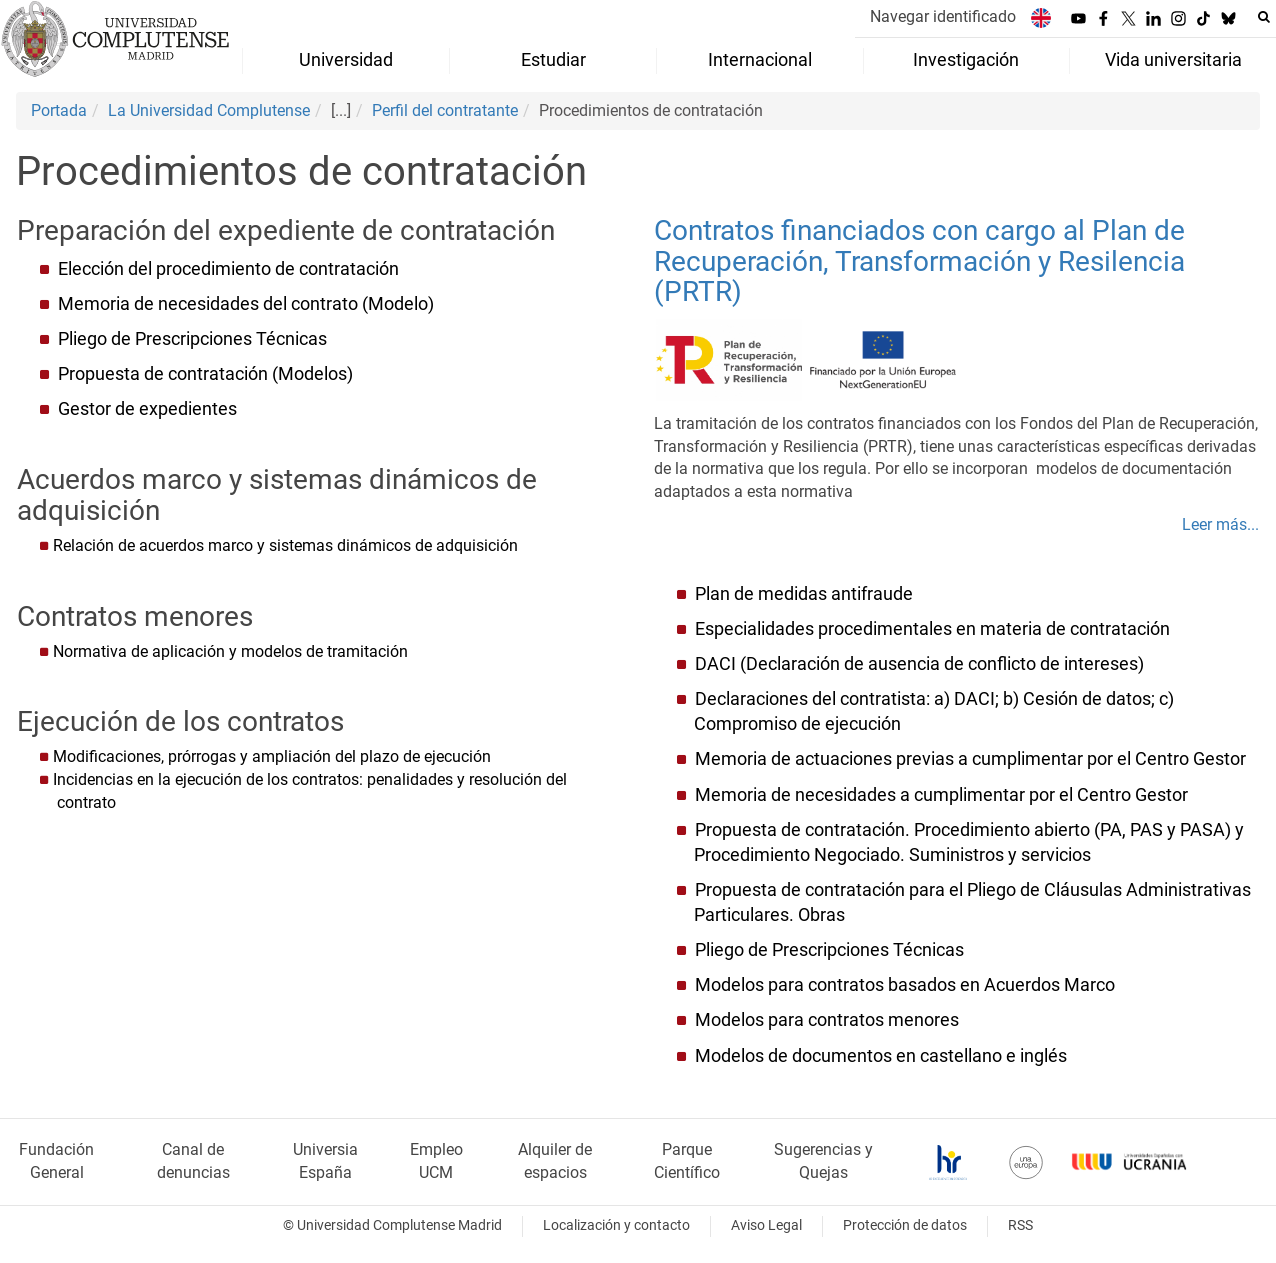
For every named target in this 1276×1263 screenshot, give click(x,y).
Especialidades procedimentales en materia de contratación (932, 629)
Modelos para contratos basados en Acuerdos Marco (905, 985)
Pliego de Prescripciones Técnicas (192, 339)
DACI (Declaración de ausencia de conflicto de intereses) (919, 664)
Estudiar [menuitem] (553, 60)
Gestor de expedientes (147, 409)
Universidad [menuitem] (346, 60)
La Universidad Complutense (209, 110)
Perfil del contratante (445, 110)
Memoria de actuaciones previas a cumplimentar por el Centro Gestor (968, 759)
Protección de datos (905, 1225)
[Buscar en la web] (1264, 17)
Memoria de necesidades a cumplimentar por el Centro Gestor (939, 795)
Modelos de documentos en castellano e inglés (881, 1056)
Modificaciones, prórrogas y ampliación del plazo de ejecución (272, 756)
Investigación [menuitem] (966, 60)
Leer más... (1220, 524)
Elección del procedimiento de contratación (228, 269)
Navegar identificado (943, 16)
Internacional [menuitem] (760, 60)
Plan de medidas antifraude (804, 594)
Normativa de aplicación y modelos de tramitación (230, 651)
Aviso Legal (766, 1225)
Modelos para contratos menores (827, 1020)
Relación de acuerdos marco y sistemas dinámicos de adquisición (285, 545)
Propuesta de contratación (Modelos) (205, 374)
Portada (59, 110)
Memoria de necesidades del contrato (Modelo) (246, 304)
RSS (1020, 1225)
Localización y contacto (616, 1225)
